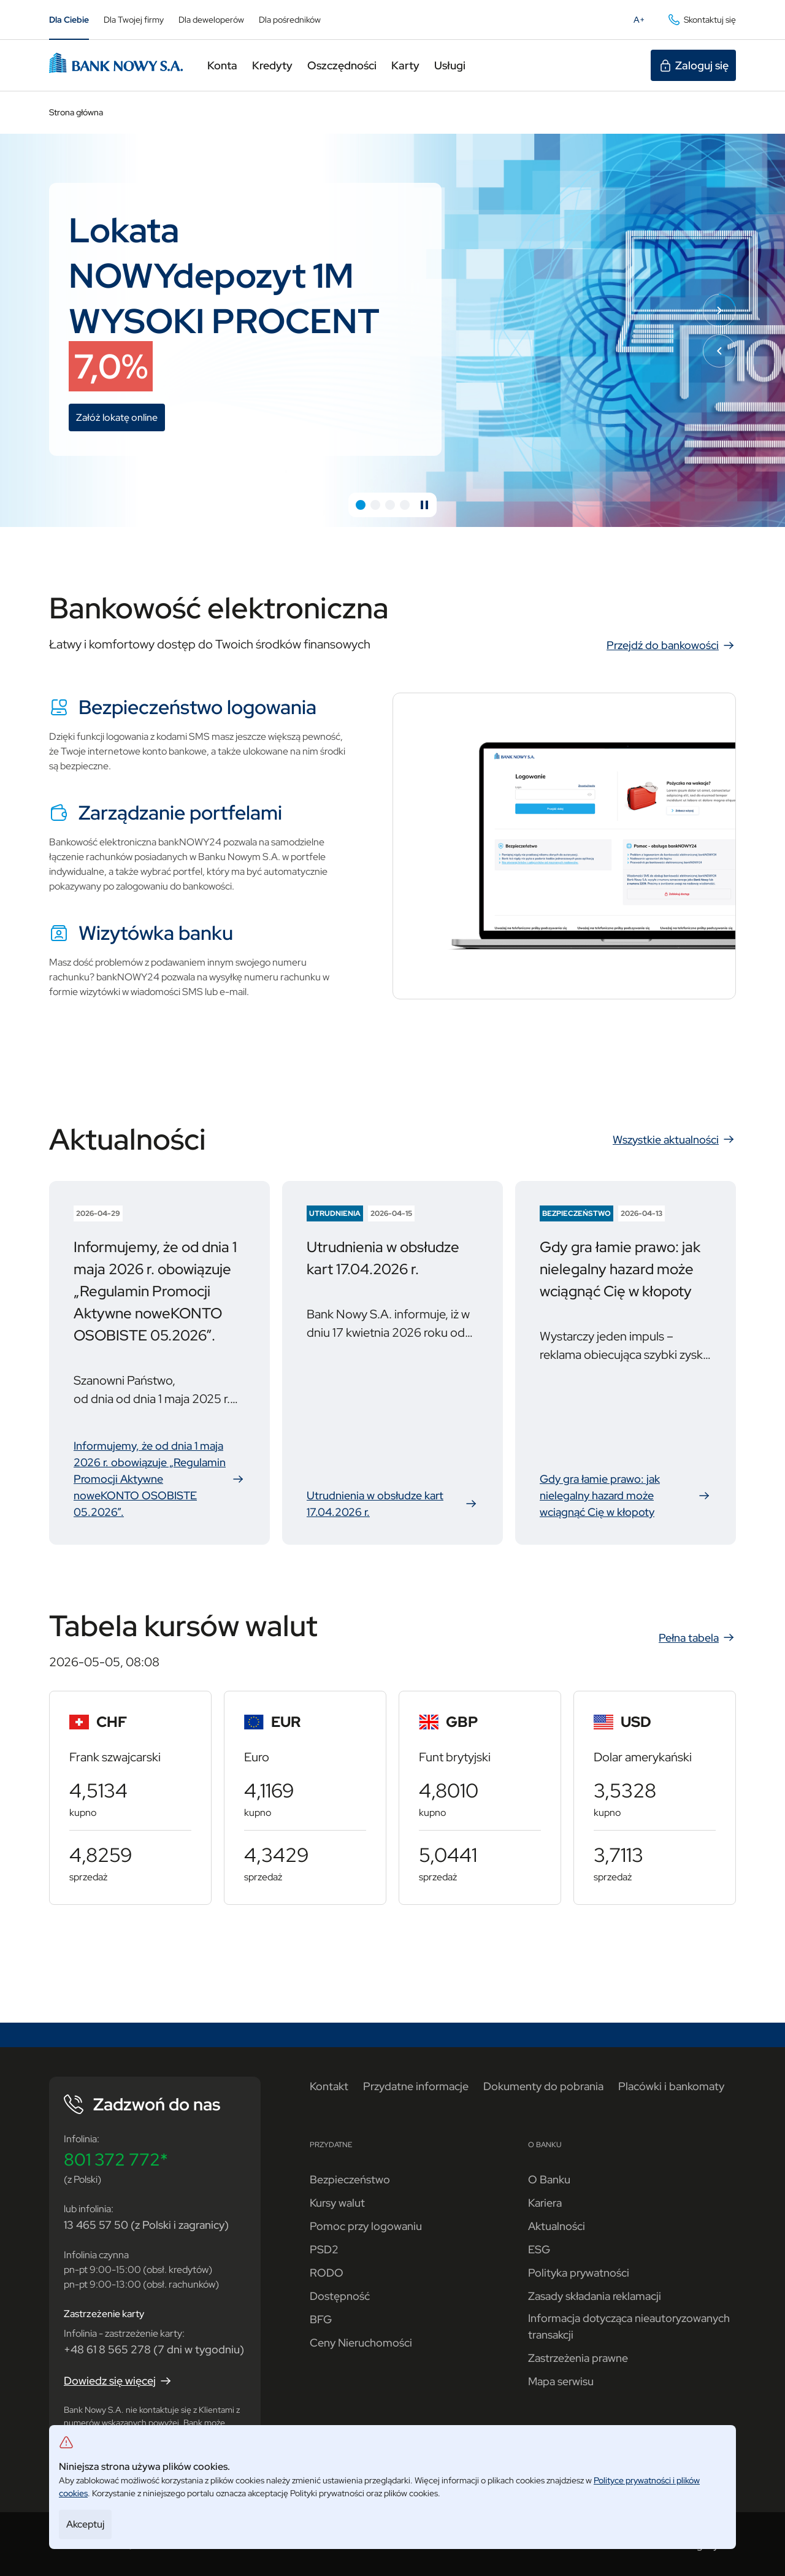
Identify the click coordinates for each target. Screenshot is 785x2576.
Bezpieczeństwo (350, 2179)
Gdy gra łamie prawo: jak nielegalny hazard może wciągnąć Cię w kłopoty (625, 1495)
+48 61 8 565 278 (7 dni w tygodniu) (154, 2349)
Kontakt (329, 2086)
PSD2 (324, 2249)
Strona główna (76, 112)
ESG (539, 2249)
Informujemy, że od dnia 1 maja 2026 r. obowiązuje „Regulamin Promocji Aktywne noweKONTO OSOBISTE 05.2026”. (159, 1479)
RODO (326, 2273)
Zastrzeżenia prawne (578, 2358)
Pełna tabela (697, 1637)
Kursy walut (337, 2203)
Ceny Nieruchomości (361, 2343)
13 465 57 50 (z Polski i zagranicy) (146, 2225)
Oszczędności (342, 65)
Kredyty (272, 65)
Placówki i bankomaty (671, 2086)
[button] (360, 505)
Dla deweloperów (211, 19)
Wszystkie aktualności (674, 1139)
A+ (643, 22)
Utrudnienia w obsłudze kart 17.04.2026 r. (392, 1504)
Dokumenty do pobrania (543, 2086)
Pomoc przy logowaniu (366, 2226)
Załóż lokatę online (120, 419)
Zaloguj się (693, 65)
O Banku (549, 2179)
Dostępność (340, 2296)
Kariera (545, 2203)
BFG (321, 2319)
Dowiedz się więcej (118, 2381)
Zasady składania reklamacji (594, 2296)
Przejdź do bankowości (671, 645)
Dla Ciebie (69, 19)
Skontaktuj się (701, 19)
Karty (405, 65)
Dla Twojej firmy (134, 19)
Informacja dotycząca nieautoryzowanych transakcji (629, 2326)
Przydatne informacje (416, 2086)
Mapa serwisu (561, 2381)
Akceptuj (85, 2524)
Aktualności (556, 2226)
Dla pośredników (290, 19)
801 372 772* (116, 2159)
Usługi (449, 65)
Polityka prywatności (578, 2273)
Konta (222, 65)
